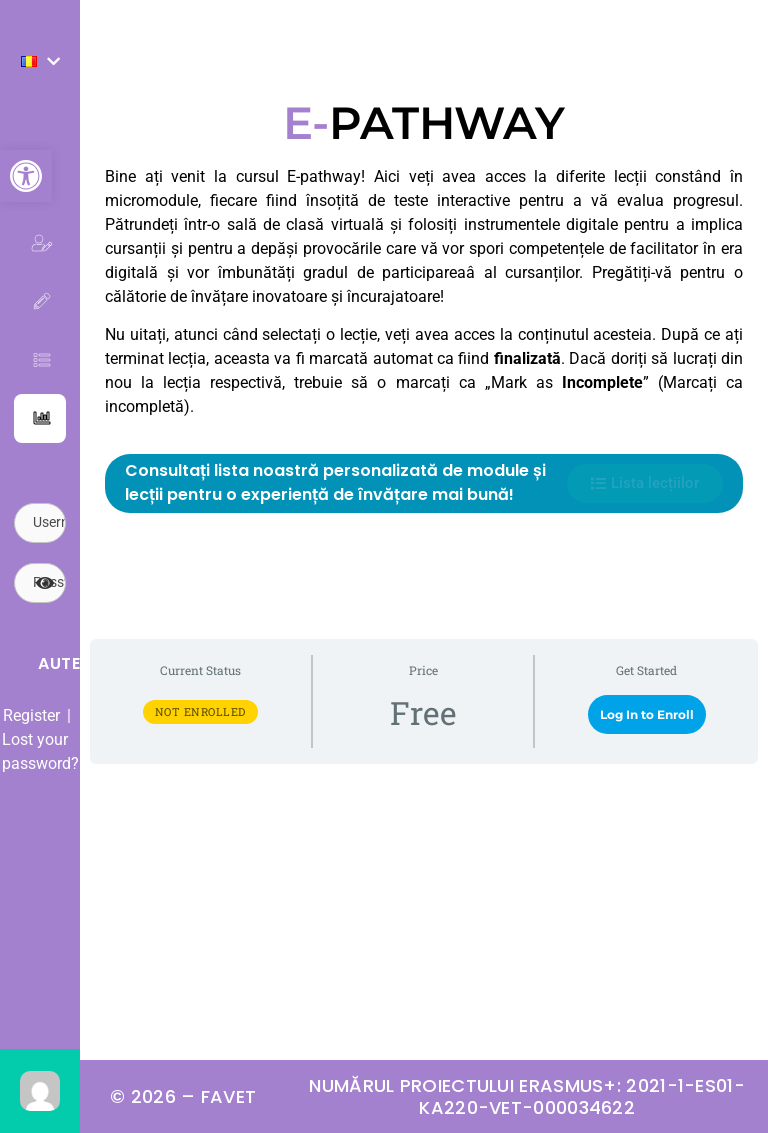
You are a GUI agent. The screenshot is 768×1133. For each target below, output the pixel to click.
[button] (26, 176)
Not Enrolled (200, 711)
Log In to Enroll (647, 714)
